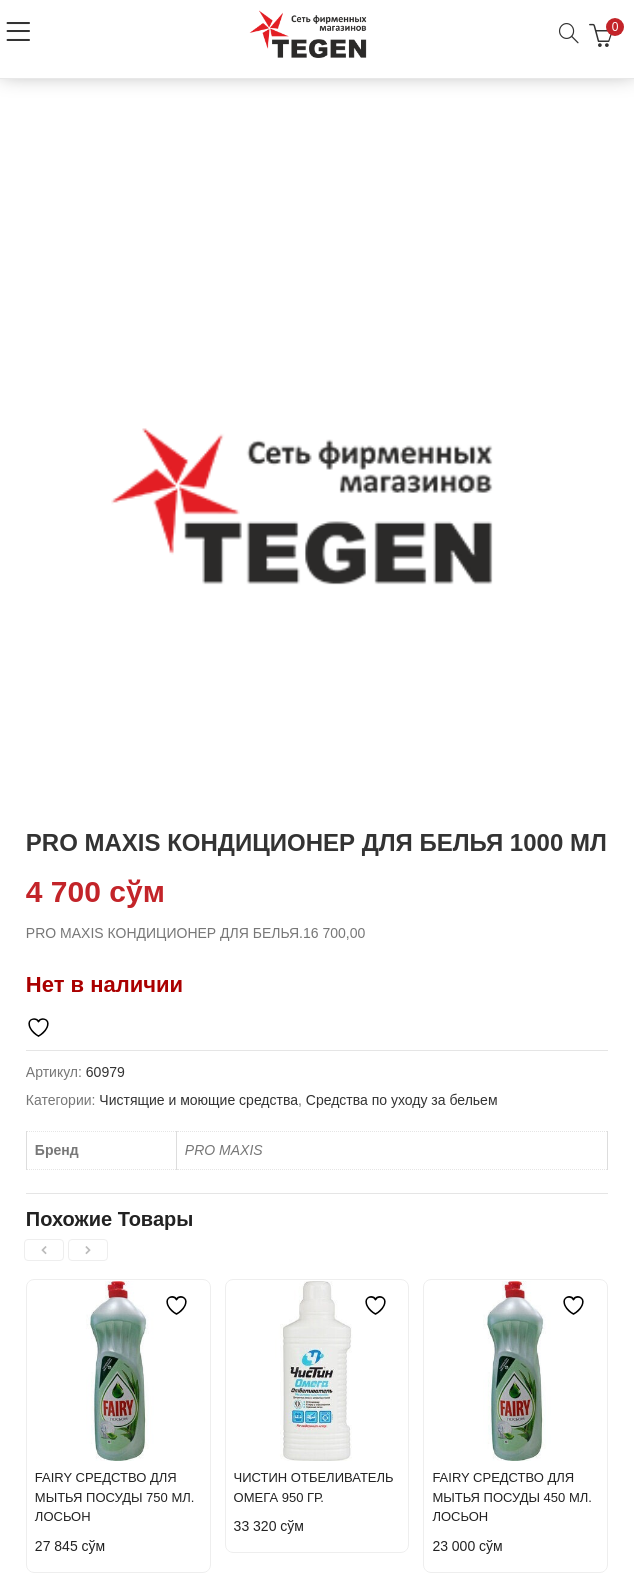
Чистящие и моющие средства (198, 1100)
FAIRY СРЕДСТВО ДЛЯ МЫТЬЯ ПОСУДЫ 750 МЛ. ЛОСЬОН (115, 1497)
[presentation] (44, 1250)
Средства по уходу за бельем (402, 1100)
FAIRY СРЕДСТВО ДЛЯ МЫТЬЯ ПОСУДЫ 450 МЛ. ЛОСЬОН (512, 1497)
